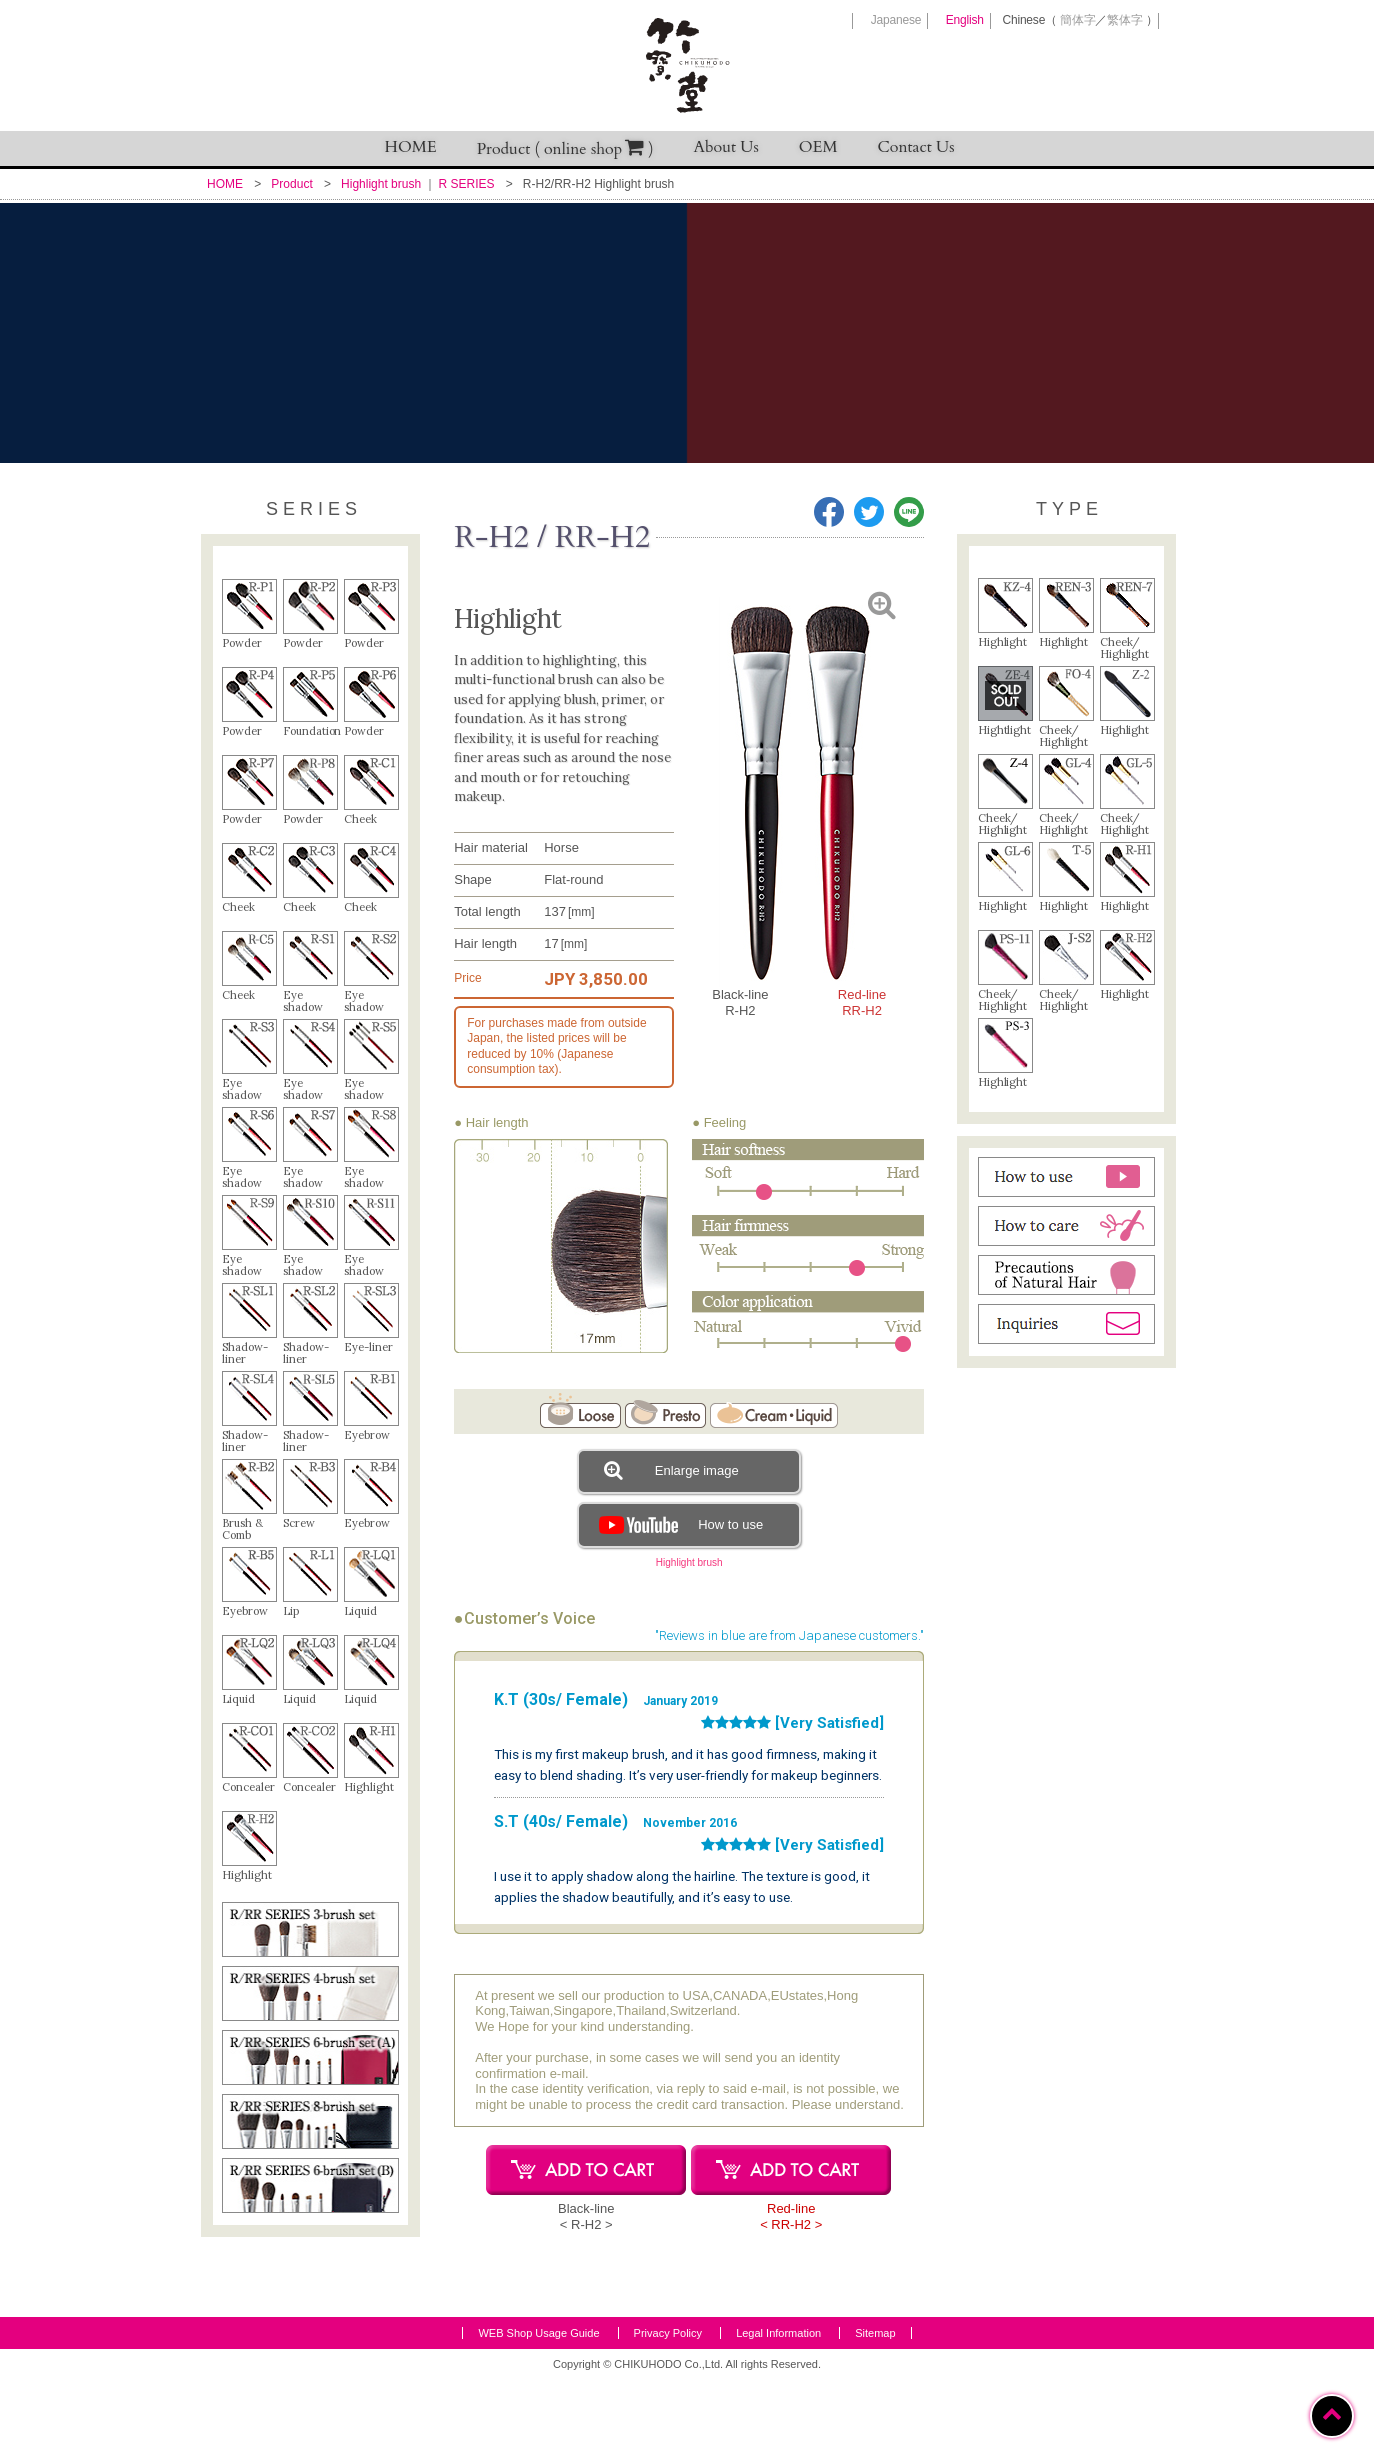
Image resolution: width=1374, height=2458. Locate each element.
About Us (726, 147)
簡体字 (1077, 20)
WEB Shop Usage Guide (538, 2412)
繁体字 (1124, 20)
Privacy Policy (668, 2412)
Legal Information (778, 2412)
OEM (818, 147)
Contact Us (916, 147)
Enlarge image (671, 1470)
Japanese (896, 20)
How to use (678, 1524)
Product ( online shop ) (565, 148)
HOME (411, 147)
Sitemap (875, 2412)
